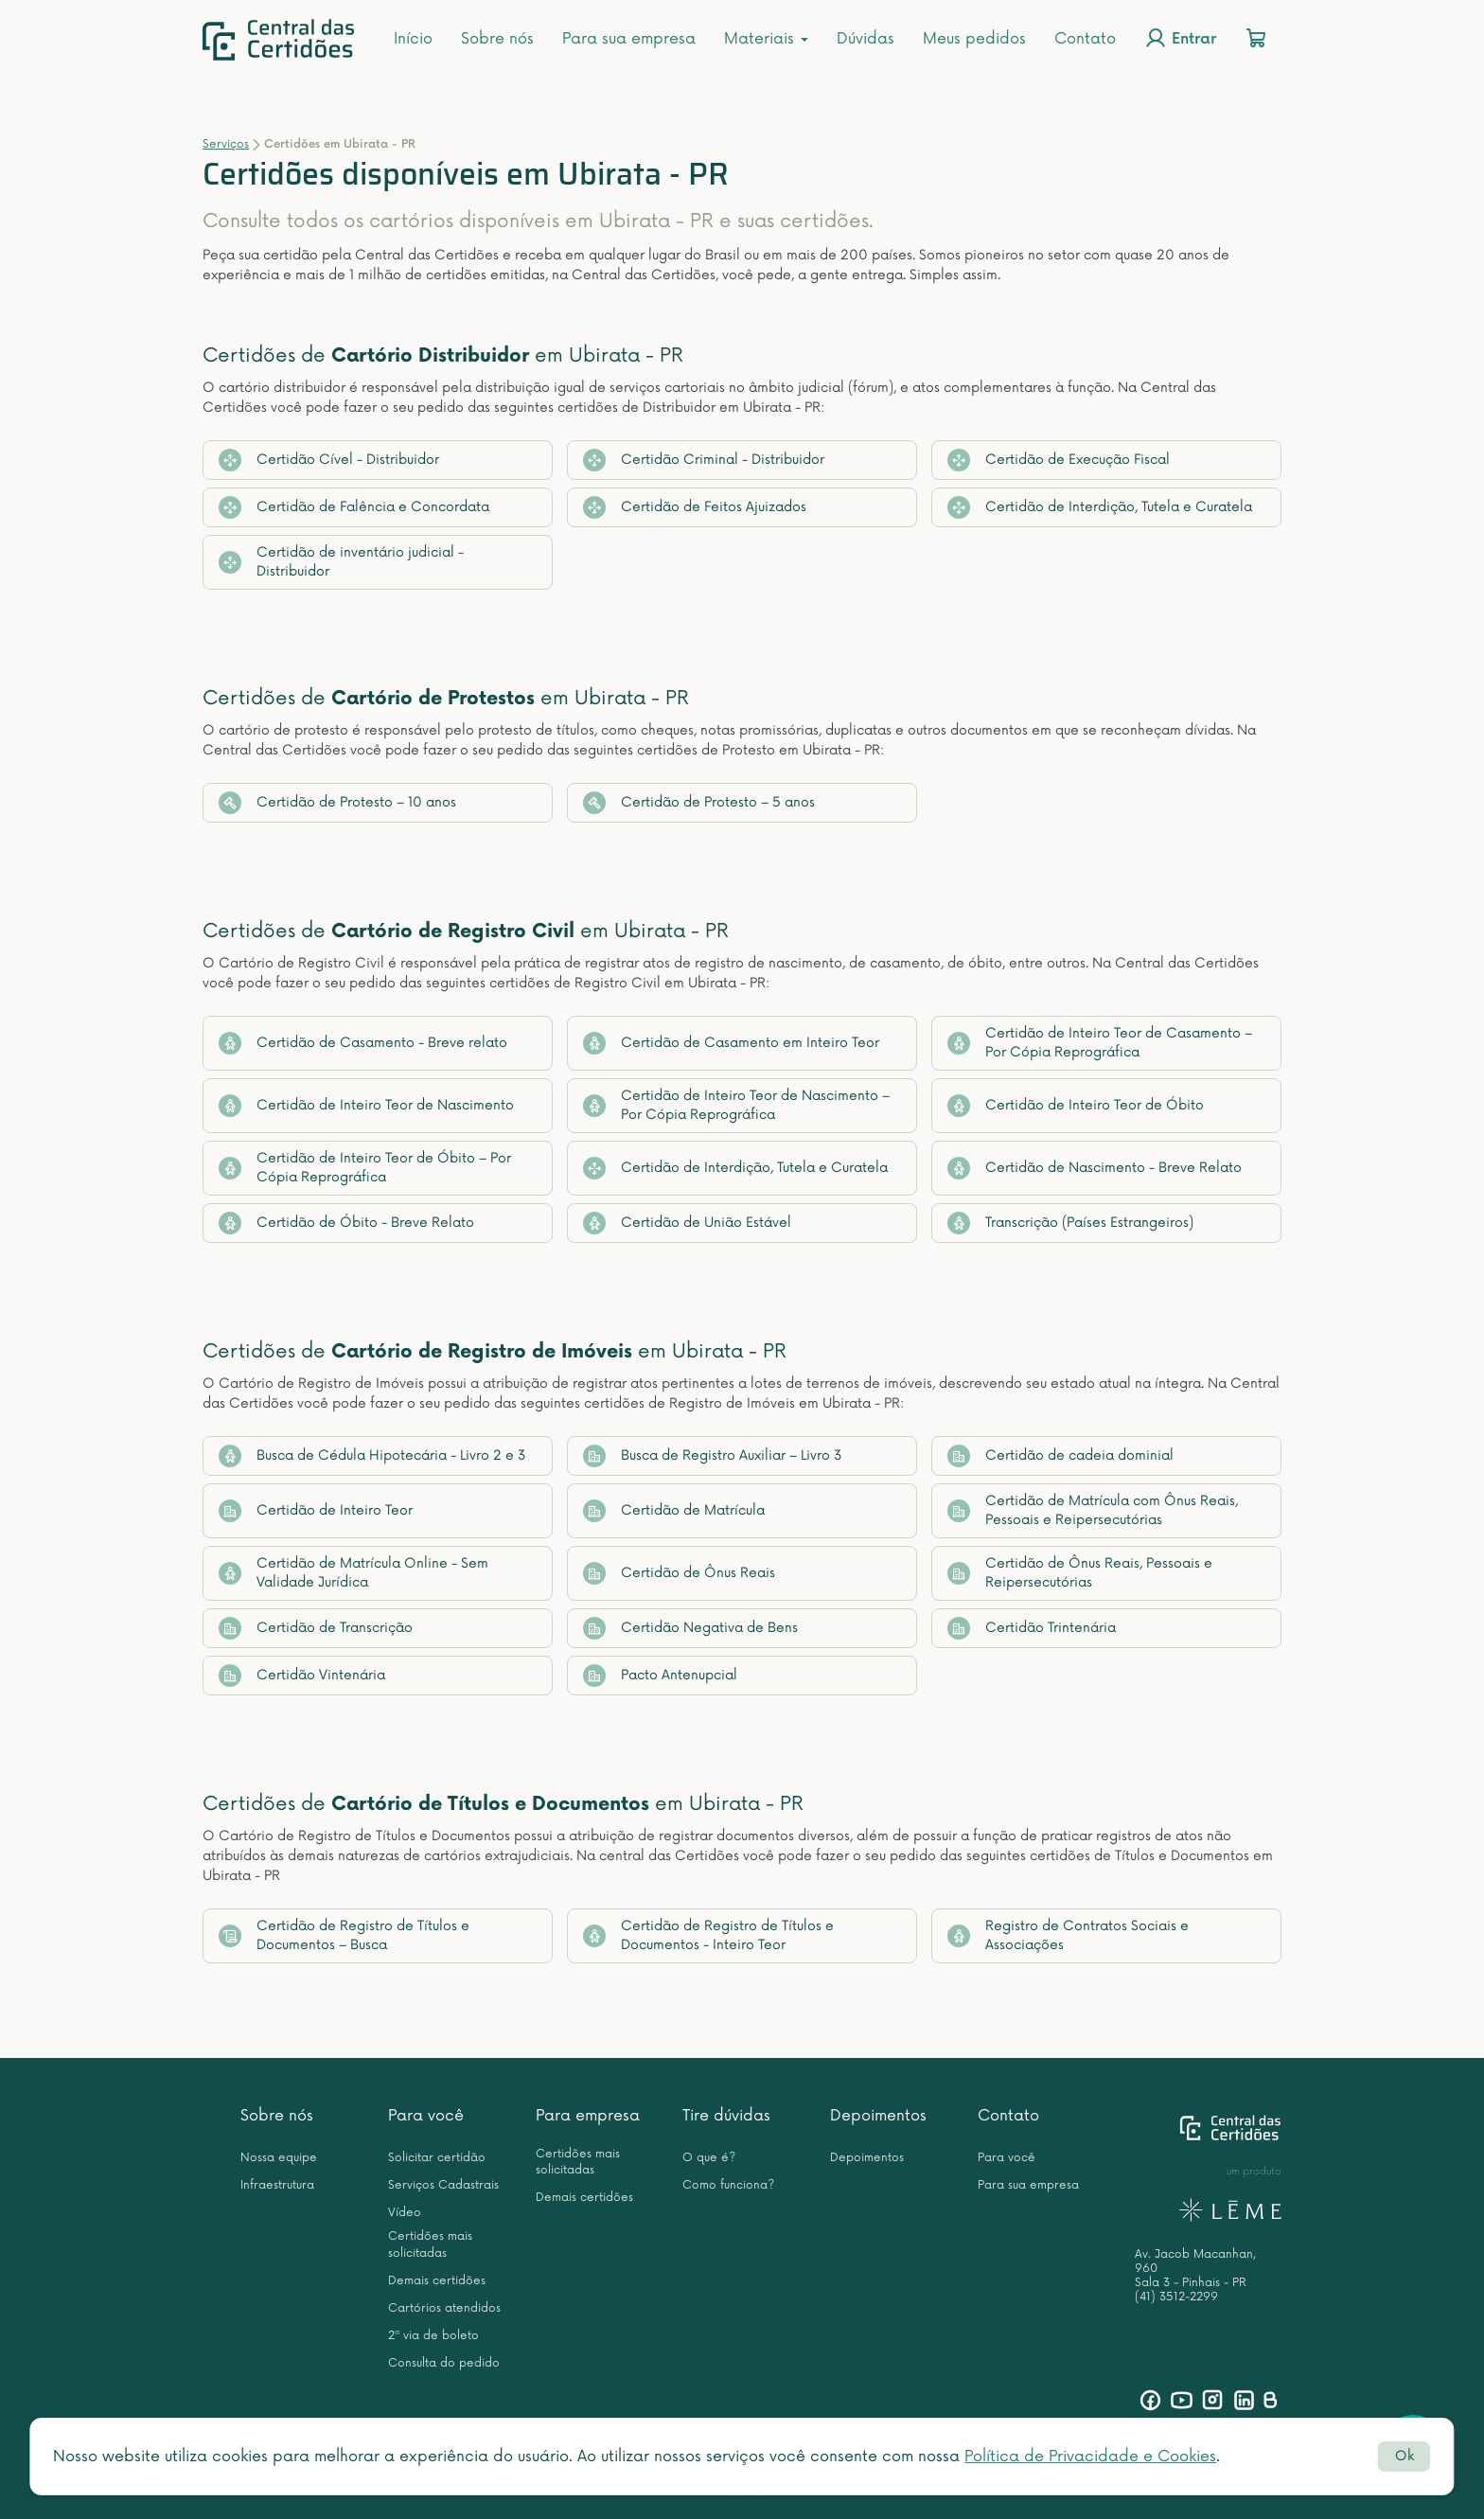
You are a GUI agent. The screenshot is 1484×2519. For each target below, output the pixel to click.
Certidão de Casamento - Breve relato (363, 1043)
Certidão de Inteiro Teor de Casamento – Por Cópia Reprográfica (1099, 1042)
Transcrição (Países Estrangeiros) (1070, 1223)
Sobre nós (497, 38)
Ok (1404, 2456)
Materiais (766, 38)
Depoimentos (878, 2115)
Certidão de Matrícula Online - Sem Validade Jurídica (353, 1572)
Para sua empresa (629, 38)
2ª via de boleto (433, 2336)
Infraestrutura (277, 2185)
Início (413, 38)
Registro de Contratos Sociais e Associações (1068, 1935)
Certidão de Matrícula (674, 1510)
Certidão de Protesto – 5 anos (699, 802)
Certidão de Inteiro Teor (316, 1510)
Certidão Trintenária (1031, 1628)
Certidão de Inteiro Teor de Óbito (1075, 1105)
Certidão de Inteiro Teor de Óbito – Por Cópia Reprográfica (365, 1167)
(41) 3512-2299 (1176, 2297)
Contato (1085, 38)
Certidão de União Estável (687, 1223)
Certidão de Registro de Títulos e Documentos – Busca (344, 1935)
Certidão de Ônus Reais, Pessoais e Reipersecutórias (1079, 1572)
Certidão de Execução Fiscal (1058, 460)
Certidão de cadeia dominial (1060, 1456)
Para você (426, 2115)
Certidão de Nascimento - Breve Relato (1094, 1168)
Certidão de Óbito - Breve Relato (346, 1223)
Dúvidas (865, 38)
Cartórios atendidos (444, 2308)
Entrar (1180, 38)
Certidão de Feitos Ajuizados (694, 507)
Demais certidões (437, 2281)
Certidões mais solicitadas (430, 2244)
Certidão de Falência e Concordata (354, 507)
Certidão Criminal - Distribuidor (703, 460)
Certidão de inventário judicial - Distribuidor (341, 561)
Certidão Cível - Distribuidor (329, 460)
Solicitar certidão (437, 2158)
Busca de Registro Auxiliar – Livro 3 (712, 1456)
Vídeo (404, 2213)
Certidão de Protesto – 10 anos (337, 802)
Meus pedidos (974, 38)
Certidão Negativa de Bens (690, 1628)
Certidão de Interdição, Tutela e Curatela (1099, 507)
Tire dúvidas (726, 2115)
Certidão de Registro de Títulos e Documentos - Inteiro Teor (708, 1935)
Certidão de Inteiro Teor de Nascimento (366, 1105)
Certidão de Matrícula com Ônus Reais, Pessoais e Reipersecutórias (1092, 1510)
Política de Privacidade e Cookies (1090, 2456)
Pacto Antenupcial (660, 1675)
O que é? (708, 2158)
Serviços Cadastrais (443, 2185)
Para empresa (588, 2115)
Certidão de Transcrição (316, 1628)
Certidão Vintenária (302, 1675)
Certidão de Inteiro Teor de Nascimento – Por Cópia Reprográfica (736, 1105)
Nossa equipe (278, 2158)
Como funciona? (728, 2185)
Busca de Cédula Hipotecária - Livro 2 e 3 (372, 1456)
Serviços (226, 144)
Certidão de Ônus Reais (679, 1573)
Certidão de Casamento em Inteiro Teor (731, 1043)
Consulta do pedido (444, 2363)
